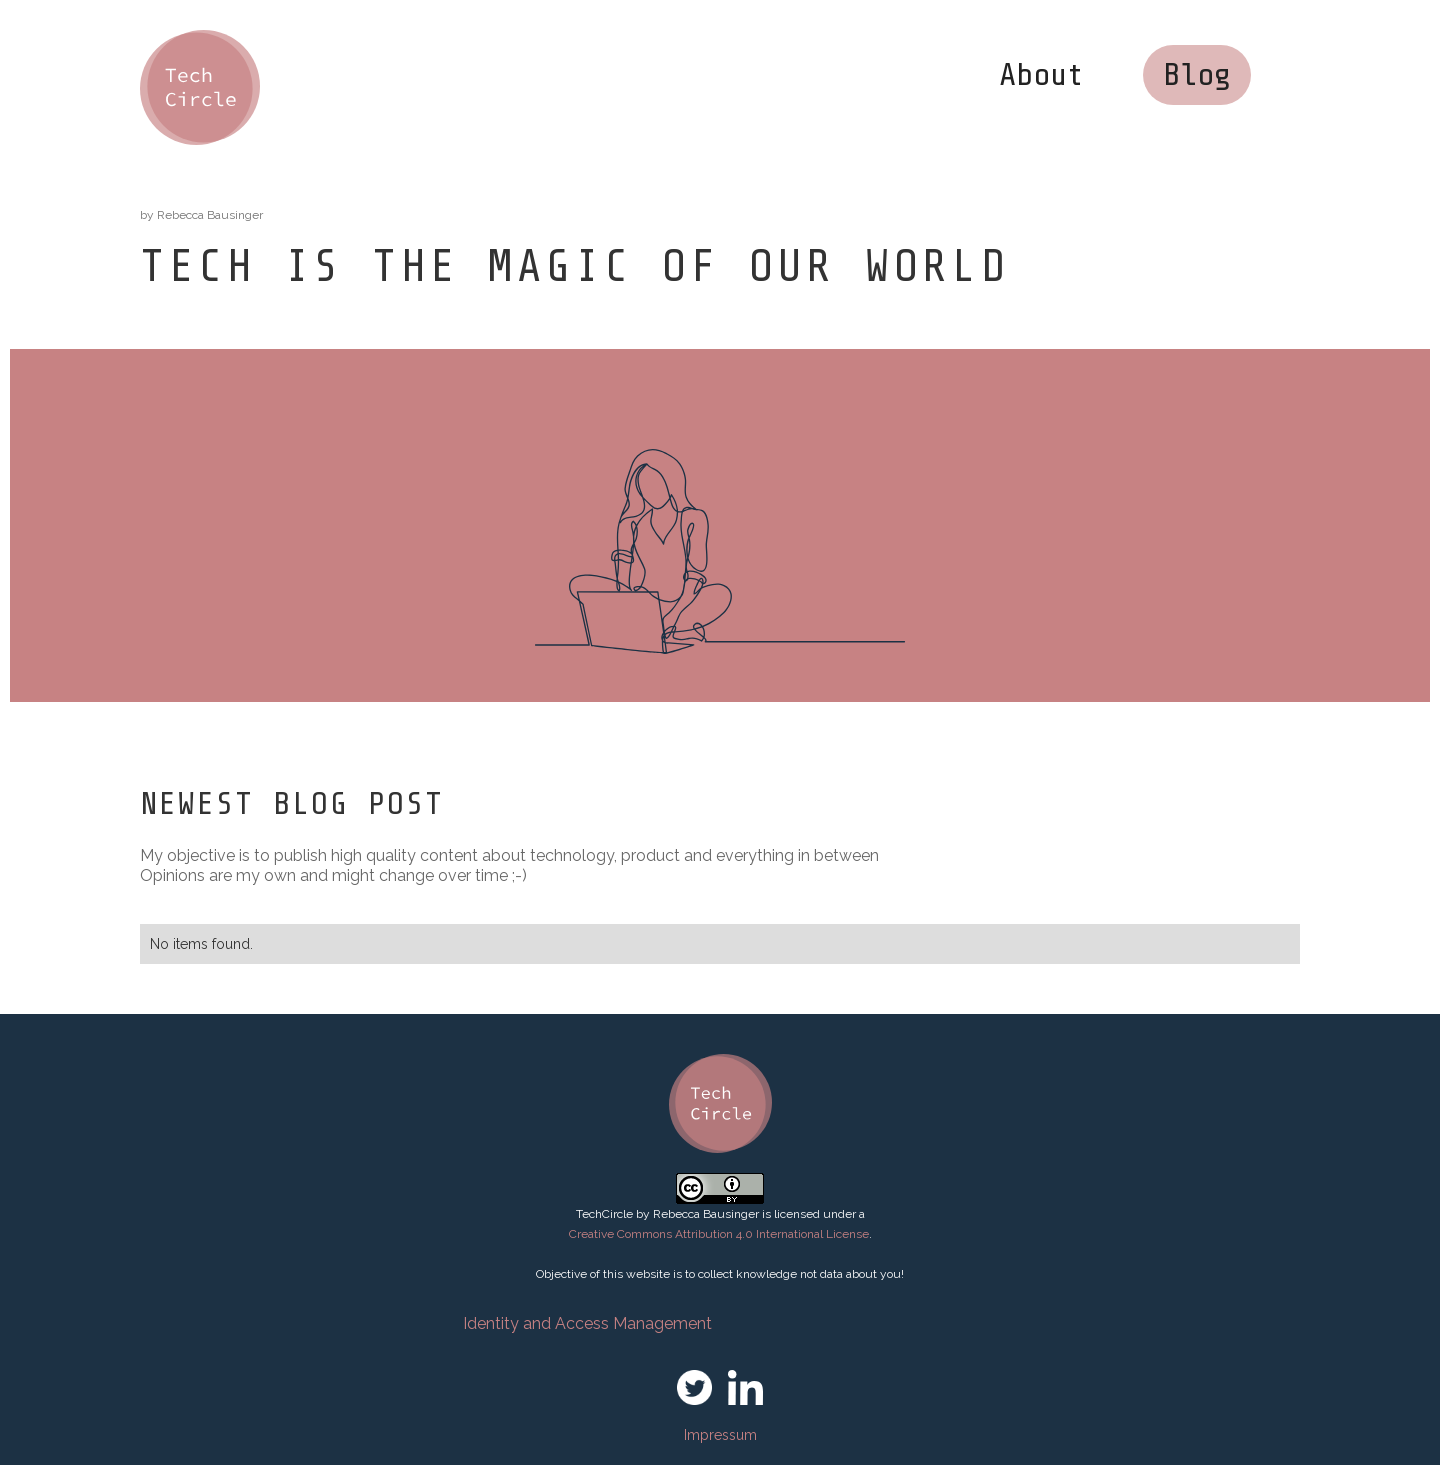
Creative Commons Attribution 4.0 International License (719, 1234)
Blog (1197, 75)
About (1041, 75)
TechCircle (604, 1214)
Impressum (720, 1435)
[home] (200, 87)
